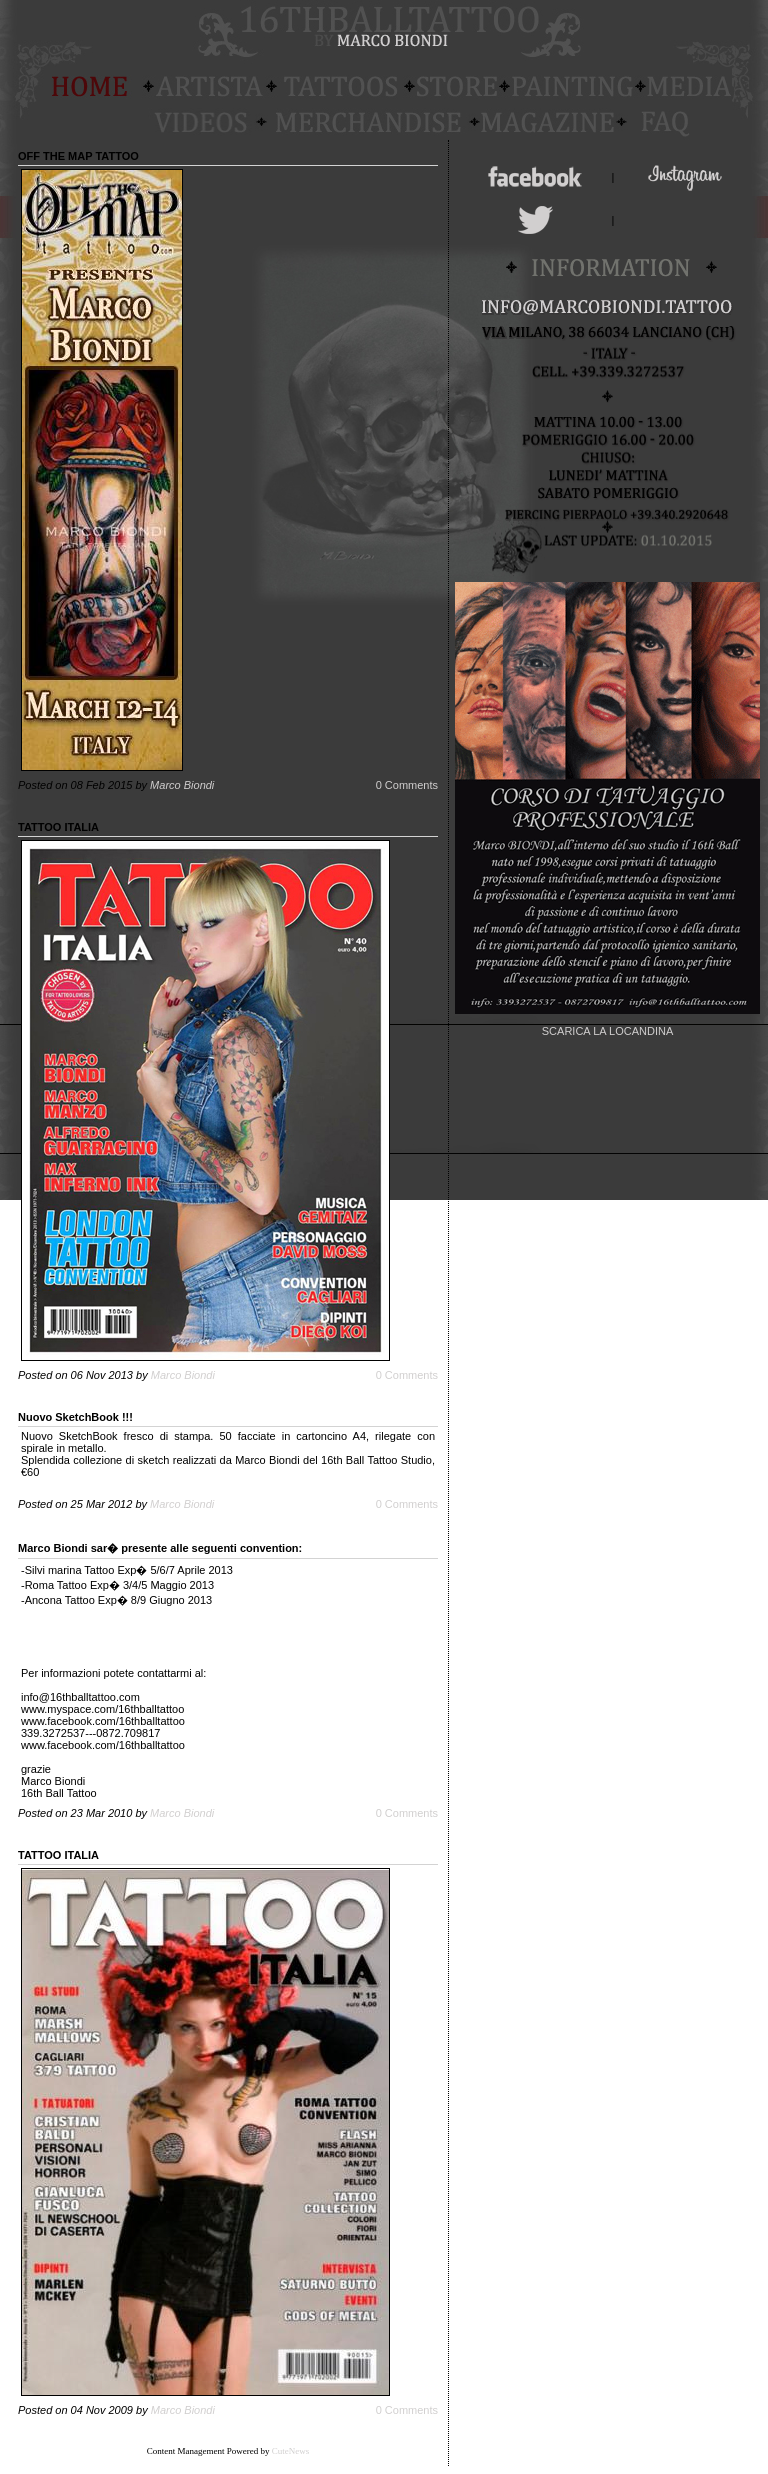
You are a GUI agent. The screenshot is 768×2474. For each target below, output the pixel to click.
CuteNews (291, 2451)
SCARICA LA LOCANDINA (607, 1031)
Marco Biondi (182, 785)
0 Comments (407, 785)
